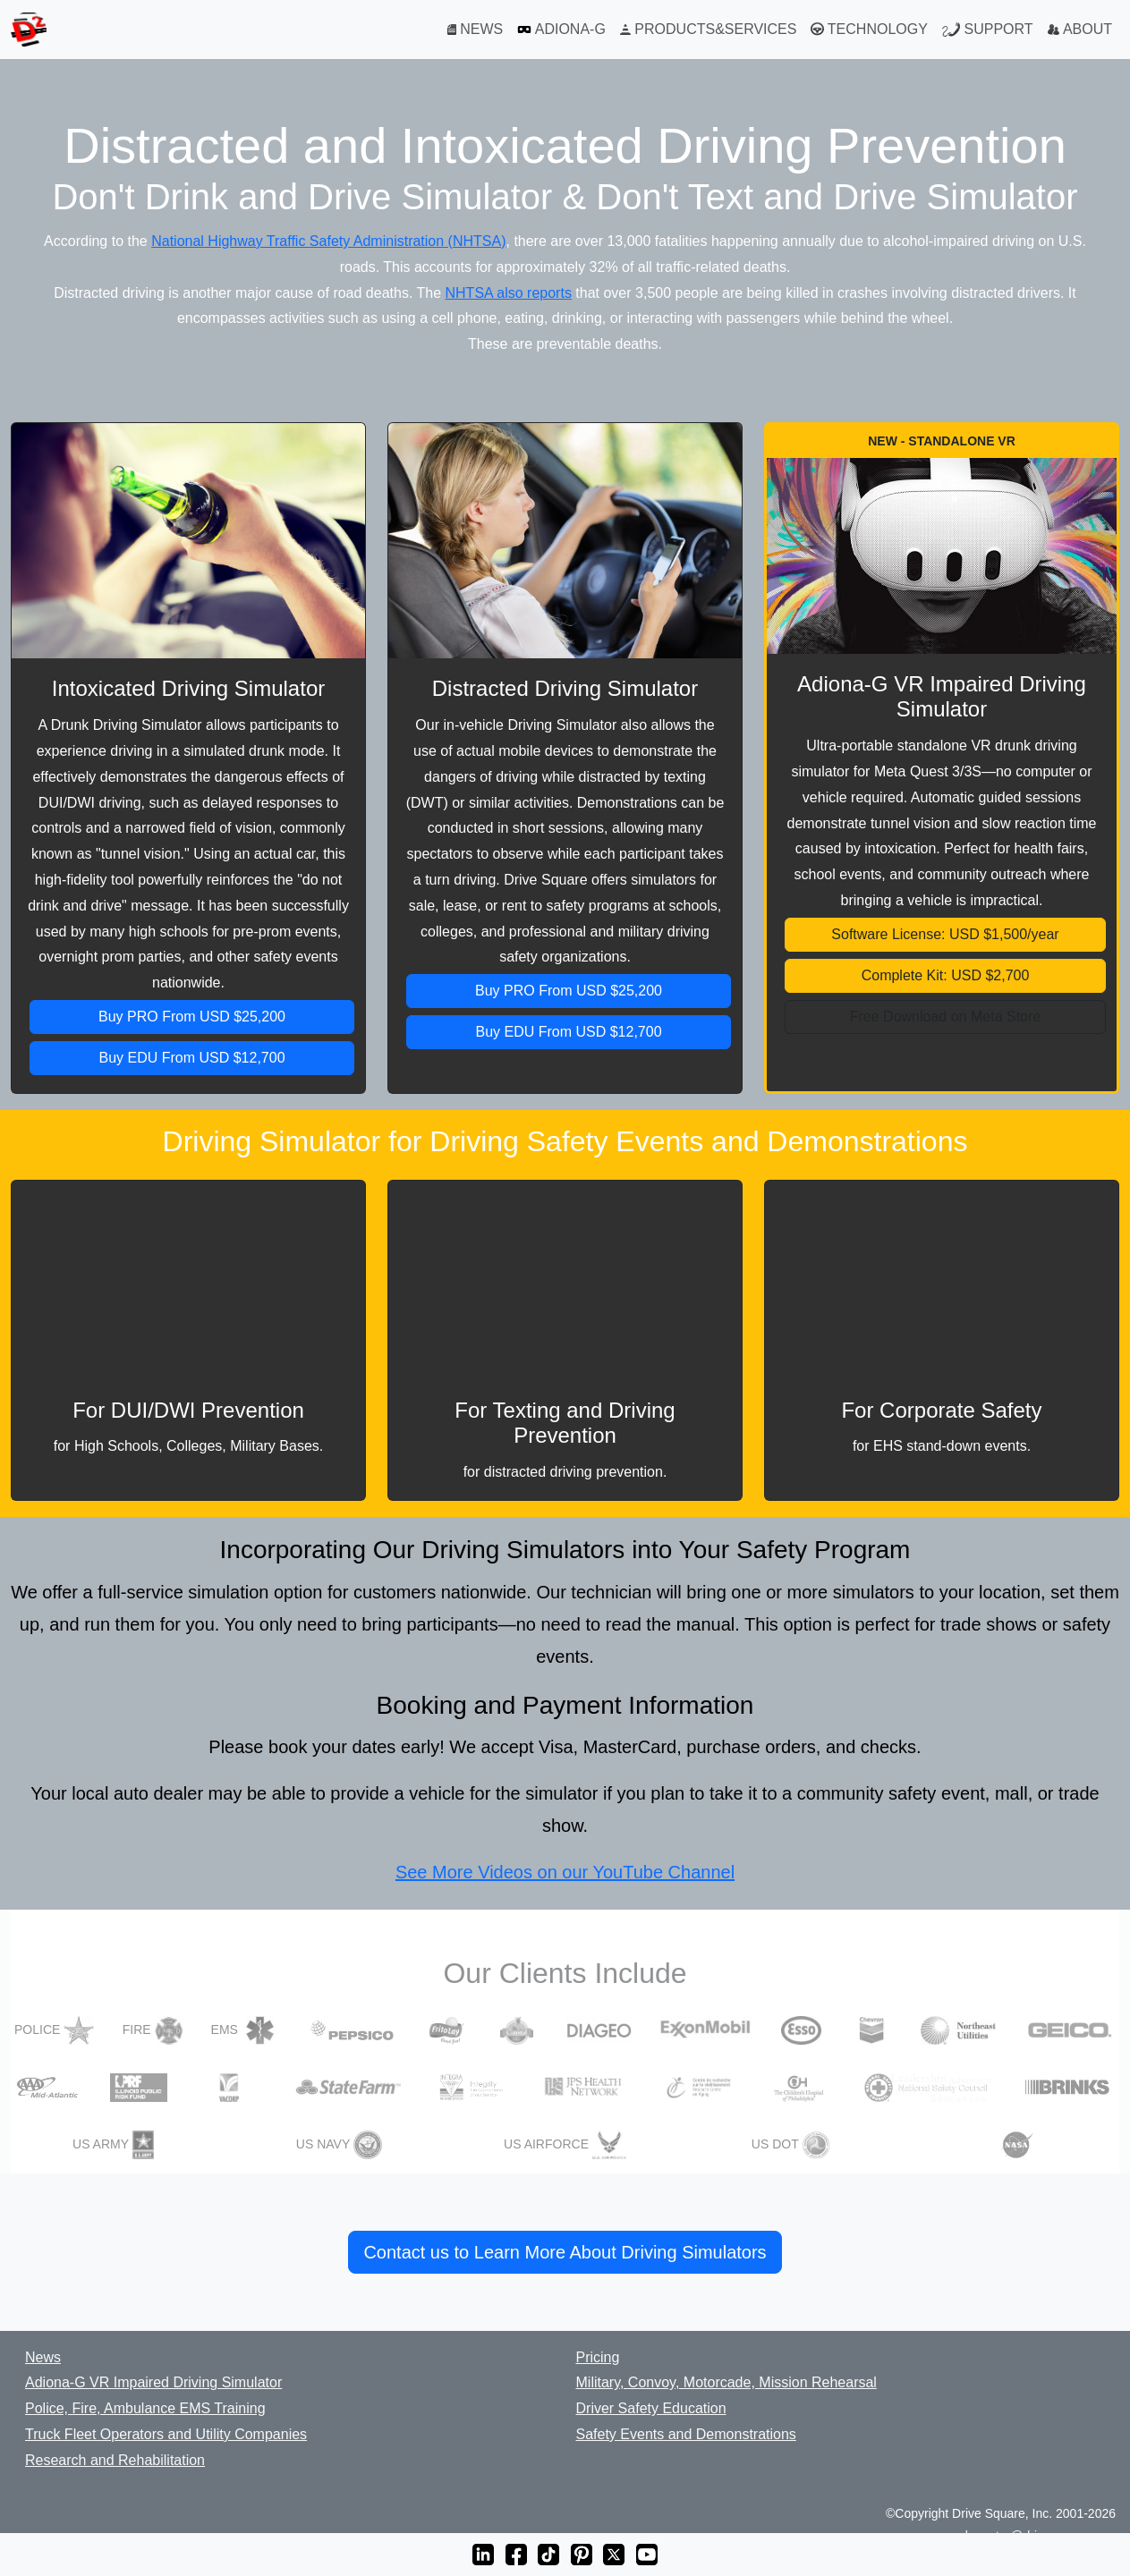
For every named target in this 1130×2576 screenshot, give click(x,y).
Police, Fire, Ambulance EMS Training (145, 2408)
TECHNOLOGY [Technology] (869, 29)
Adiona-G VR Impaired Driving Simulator (153, 2382)
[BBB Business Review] (14, 2514)
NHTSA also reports (509, 293)
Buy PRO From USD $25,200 (191, 1016)
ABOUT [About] (1080, 29)
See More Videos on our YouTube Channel (565, 1872)
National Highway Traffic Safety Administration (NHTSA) (328, 241)
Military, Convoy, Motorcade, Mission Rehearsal (726, 2382)
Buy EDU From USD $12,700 (191, 1057)
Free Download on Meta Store (945, 1016)
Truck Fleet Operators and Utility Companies (166, 2434)
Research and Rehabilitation (115, 2460)
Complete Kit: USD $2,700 (946, 975)
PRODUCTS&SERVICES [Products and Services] (708, 29)
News (43, 2357)
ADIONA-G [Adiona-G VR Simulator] (561, 29)
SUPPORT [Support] (987, 29)
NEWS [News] (475, 29)
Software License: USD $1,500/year (944, 934)
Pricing (598, 2357)
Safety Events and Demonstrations (686, 2434)
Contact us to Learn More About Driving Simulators (564, 2252)
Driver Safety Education (651, 2408)
